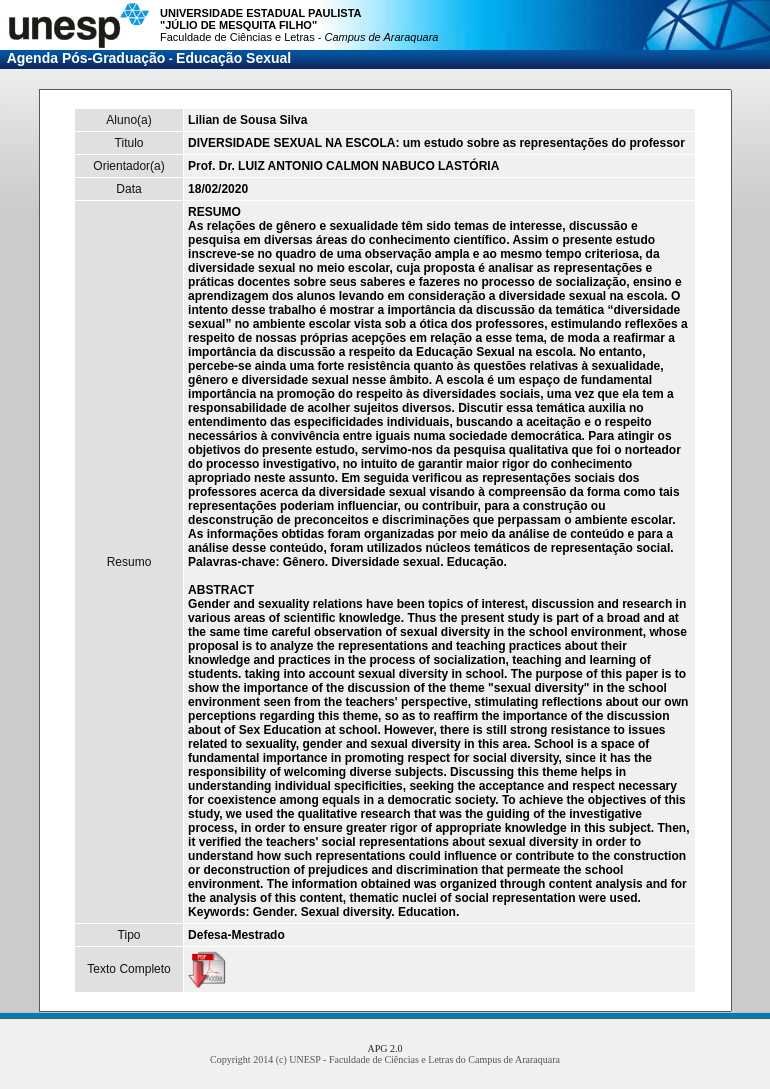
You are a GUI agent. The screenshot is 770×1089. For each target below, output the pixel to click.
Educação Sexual (233, 58)
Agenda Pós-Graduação (86, 58)
